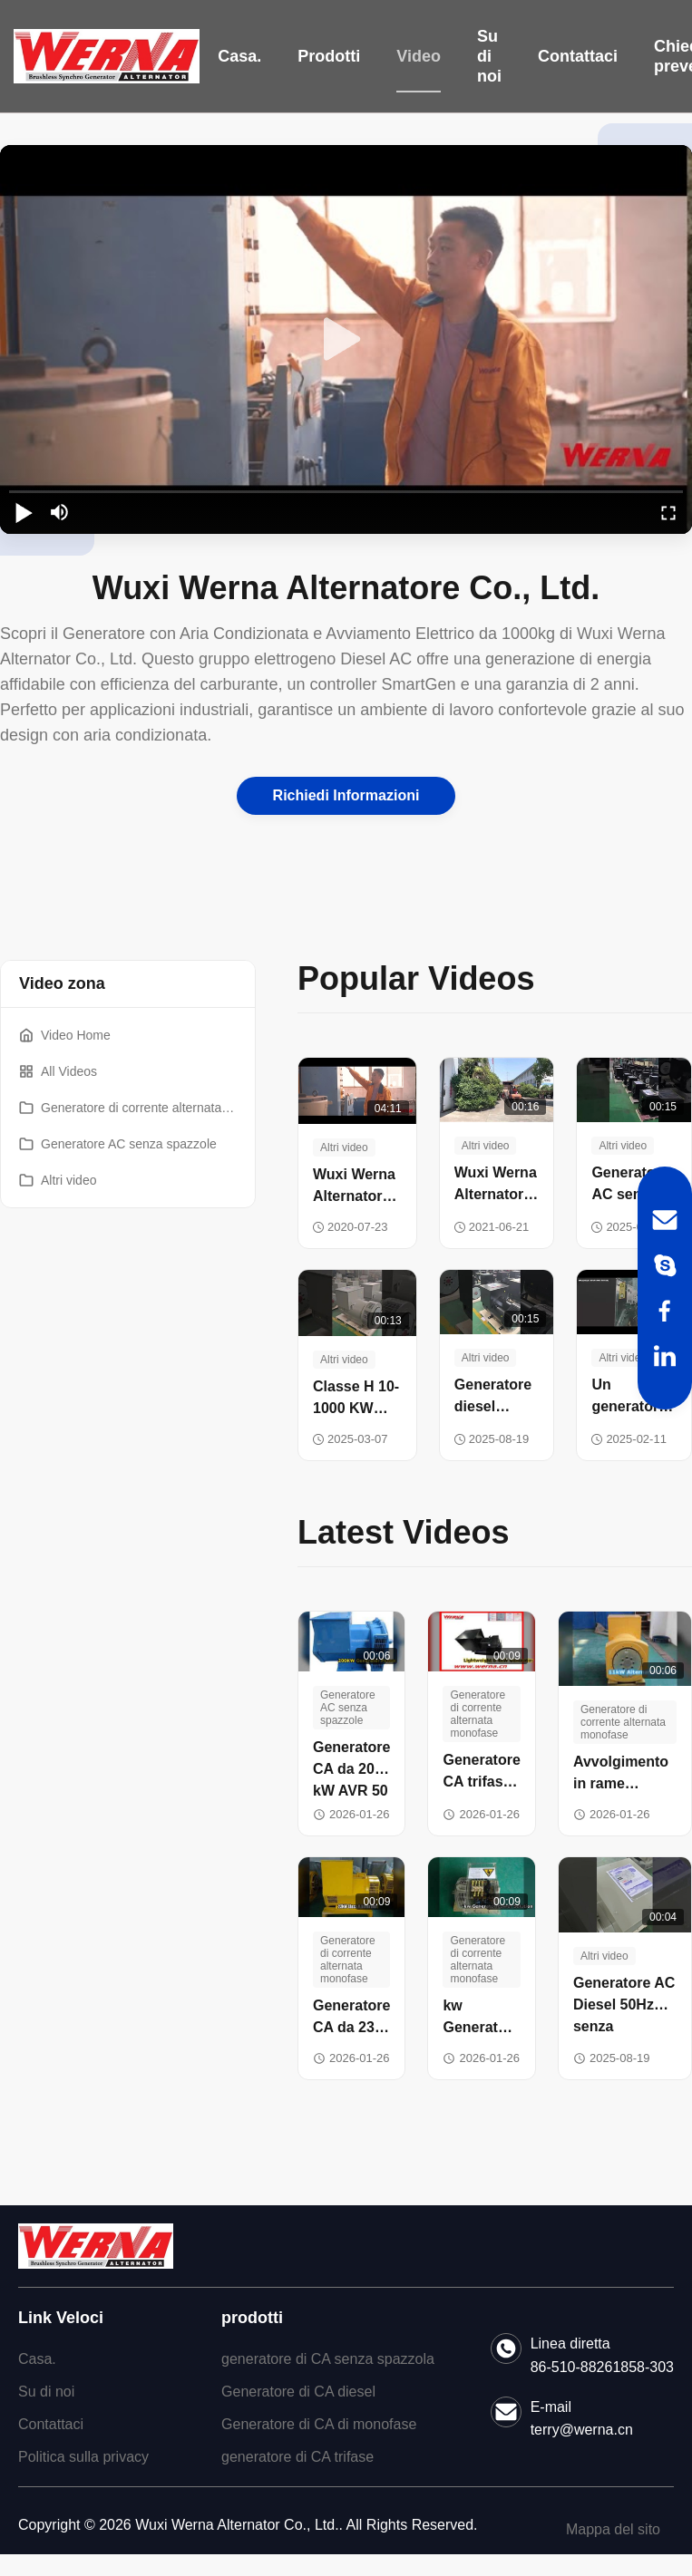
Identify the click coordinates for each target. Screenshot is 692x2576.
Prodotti (328, 56)
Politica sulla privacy (83, 2457)
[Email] (665, 1220)
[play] (346, 340)
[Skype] (665, 1265)
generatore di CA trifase (297, 2457)
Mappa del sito (613, 2529)
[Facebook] (665, 1311)
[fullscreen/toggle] (668, 512)
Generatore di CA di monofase (318, 2424)
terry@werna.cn (582, 2429)
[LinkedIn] (665, 1356)
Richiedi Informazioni (346, 795)
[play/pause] (23, 512)
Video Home (65, 1035)
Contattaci (578, 56)
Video (418, 56)
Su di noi (489, 56)
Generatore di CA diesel (298, 2391)
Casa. (239, 56)
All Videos (58, 1071)
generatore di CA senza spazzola (327, 2359)
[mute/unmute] (60, 512)
